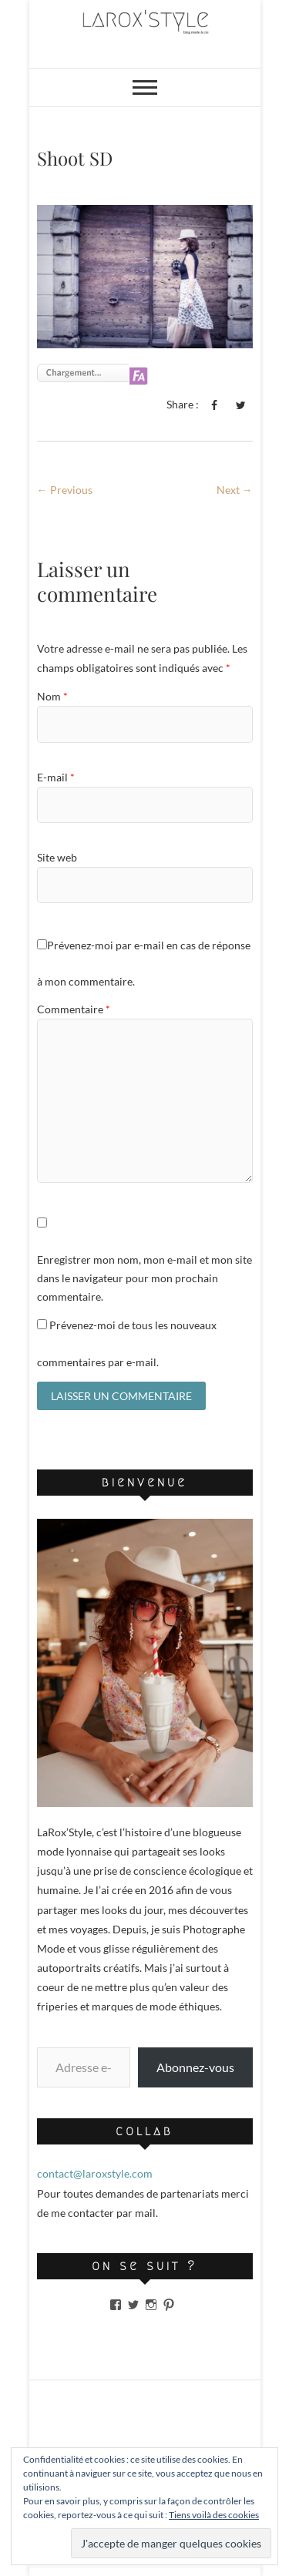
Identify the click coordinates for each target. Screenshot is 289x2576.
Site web (57, 857)
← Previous (64, 489)
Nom (52, 696)
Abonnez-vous (195, 2067)
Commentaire (73, 1009)
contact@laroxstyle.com (95, 2173)
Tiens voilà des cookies (214, 2515)
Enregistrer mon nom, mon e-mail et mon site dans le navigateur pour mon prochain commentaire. (144, 1278)
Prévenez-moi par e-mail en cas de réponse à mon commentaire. (143, 963)
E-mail (56, 777)
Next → (235, 489)
